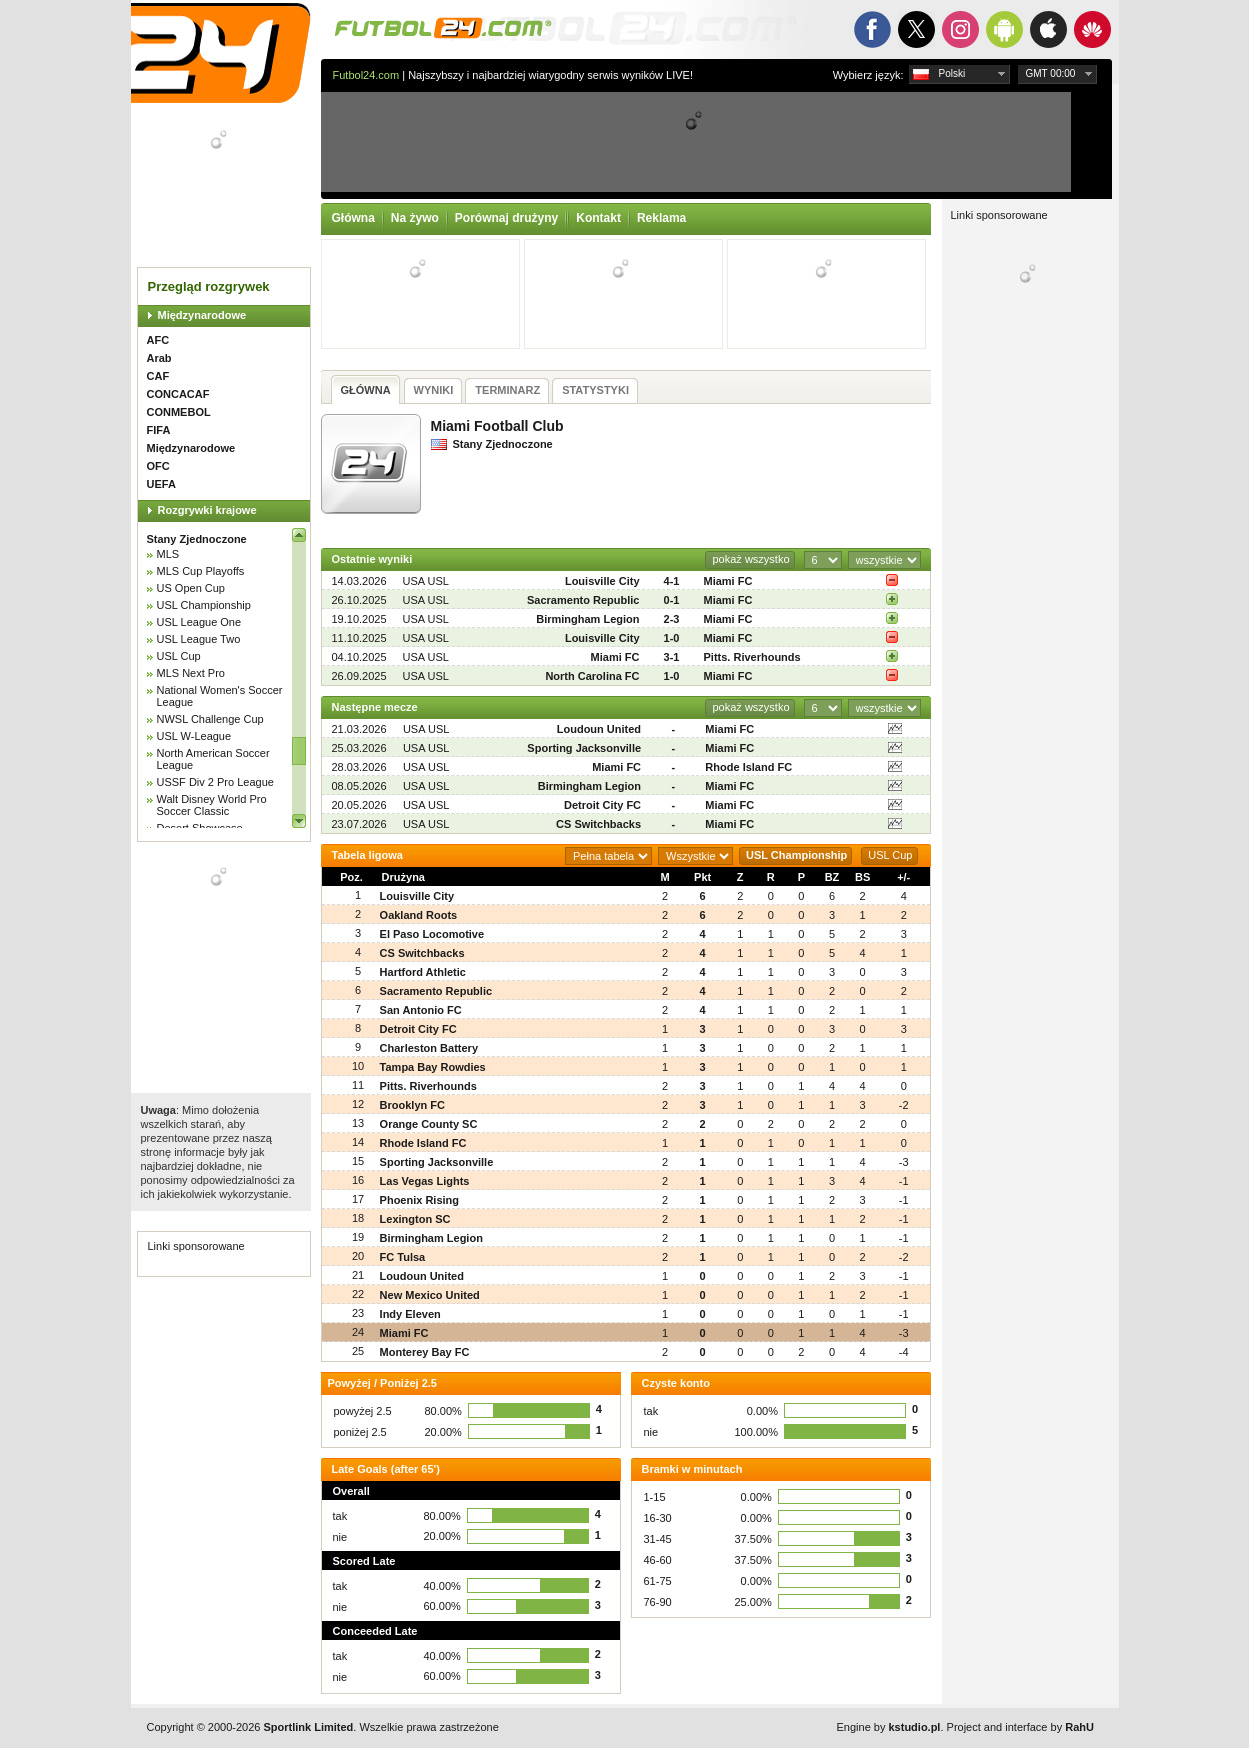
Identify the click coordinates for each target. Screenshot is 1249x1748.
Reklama (661, 218)
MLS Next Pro (191, 673)
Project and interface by (1020, 1727)
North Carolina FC (592, 676)
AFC (158, 340)
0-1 (672, 600)
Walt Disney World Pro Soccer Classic (212, 805)
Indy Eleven (410, 1314)
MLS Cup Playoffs (201, 571)
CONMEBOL (179, 412)
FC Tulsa (403, 1257)
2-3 (672, 619)
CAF (158, 376)
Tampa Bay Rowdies (433, 1067)
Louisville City (602, 581)
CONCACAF (178, 394)
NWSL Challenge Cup (210, 719)
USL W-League (194, 736)
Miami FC (728, 581)
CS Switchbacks (598, 824)
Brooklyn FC (412, 1105)
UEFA (161, 484)
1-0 (672, 638)
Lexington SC (415, 1219)
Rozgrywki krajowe (207, 510)
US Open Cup (191, 588)
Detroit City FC (602, 805)
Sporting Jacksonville (584, 748)
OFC (158, 466)
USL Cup (179, 656)
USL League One (199, 622)
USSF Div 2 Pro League (215, 782)
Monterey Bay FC (425, 1352)
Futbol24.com (366, 75)
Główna (353, 218)
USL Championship (204, 605)
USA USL (426, 581)
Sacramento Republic (583, 600)
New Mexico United (430, 1295)
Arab (159, 358)
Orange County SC (429, 1124)
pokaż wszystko (750, 559)
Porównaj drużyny (506, 218)
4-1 (672, 581)
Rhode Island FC (748, 767)
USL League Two (199, 639)
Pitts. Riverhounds (752, 657)
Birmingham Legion (587, 619)
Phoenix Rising (419, 1200)
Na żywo (415, 218)
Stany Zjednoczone (197, 539)
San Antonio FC (421, 1010)
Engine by (889, 1727)
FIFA (159, 430)
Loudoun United (599, 729)
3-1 (672, 657)
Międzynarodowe (202, 315)
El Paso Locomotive (432, 934)
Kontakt (598, 218)
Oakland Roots (419, 915)
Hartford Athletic (423, 972)
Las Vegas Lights (425, 1181)
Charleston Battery (429, 1048)
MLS (168, 554)
